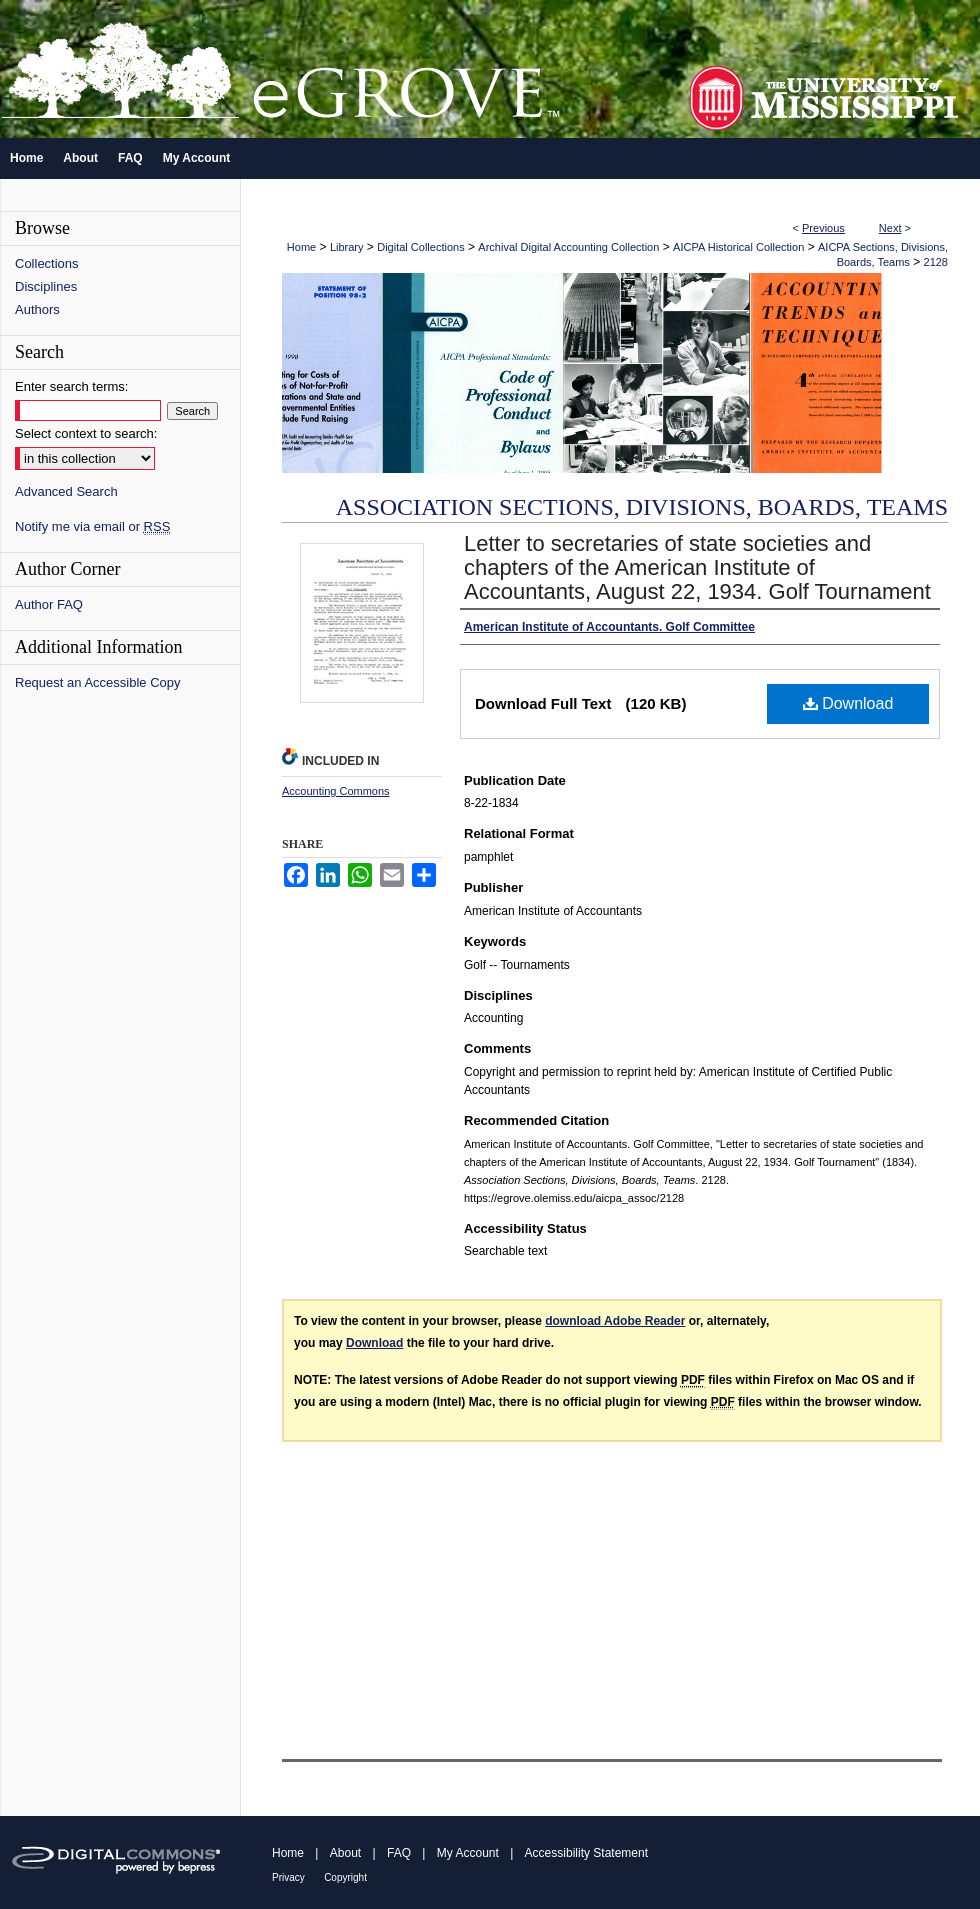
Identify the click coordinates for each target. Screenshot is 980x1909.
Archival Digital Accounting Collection (568, 247)
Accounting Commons (336, 791)
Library (347, 247)
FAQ (399, 1853)
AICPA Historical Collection (738, 247)
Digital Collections (420, 247)
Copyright (345, 1877)
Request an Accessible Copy (97, 682)
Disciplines (46, 286)
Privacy (288, 1877)
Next (890, 228)
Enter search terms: (71, 386)
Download (848, 703)
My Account (468, 1853)
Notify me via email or (92, 526)
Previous (823, 228)
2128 (936, 262)
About (345, 1853)
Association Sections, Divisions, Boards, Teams (642, 507)
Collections (47, 263)
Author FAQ (49, 604)
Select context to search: (86, 433)
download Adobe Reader (615, 1321)
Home (301, 247)
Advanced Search (66, 491)
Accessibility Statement (586, 1853)
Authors (37, 309)
